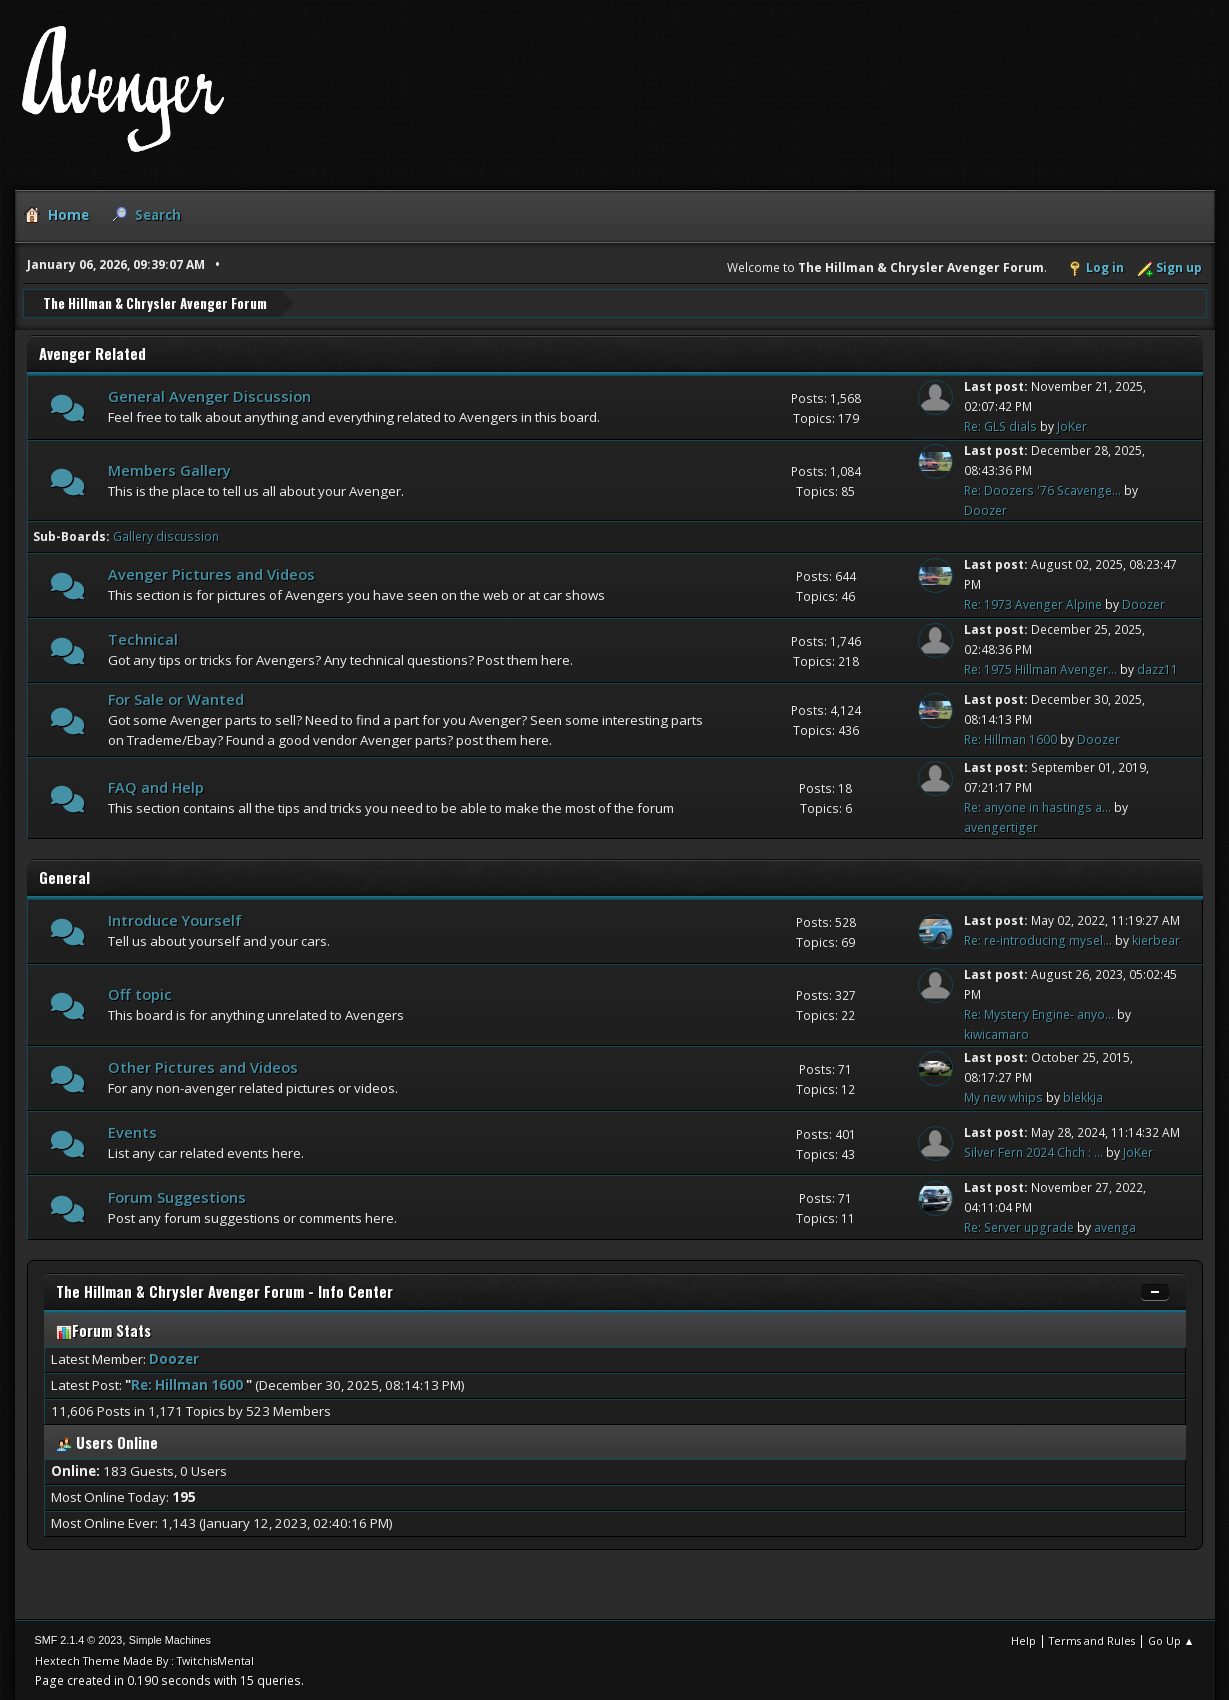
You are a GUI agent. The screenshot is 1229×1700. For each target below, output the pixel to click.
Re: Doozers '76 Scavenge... (1042, 489)
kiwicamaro (996, 1033)
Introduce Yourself (175, 920)
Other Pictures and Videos (203, 1067)
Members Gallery (169, 469)
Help (1023, 1639)
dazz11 (1157, 669)
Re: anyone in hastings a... (1037, 806)
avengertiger (1001, 826)
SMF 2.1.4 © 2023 (79, 1639)
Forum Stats (103, 1330)
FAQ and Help (156, 786)
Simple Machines (170, 1639)
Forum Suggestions (177, 1196)
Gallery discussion (166, 535)
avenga (1115, 1226)
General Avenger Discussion (209, 396)
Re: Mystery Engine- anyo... (1039, 1013)
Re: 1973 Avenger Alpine (1033, 604)
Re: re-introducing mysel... (1038, 940)
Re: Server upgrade (1019, 1226)
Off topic (140, 993)
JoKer (1072, 426)
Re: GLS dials (1000, 426)
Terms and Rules (1092, 1639)
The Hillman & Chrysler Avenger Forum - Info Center (224, 1291)
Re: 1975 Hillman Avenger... (1040, 669)
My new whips (1003, 1097)
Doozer (985, 509)
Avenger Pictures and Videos (211, 574)
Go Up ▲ (1171, 1639)
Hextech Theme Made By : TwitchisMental (144, 1659)
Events (132, 1132)
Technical (143, 639)
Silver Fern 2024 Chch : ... (1033, 1152)
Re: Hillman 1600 (1012, 738)
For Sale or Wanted (176, 698)
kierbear (1156, 940)
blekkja (1083, 1097)
